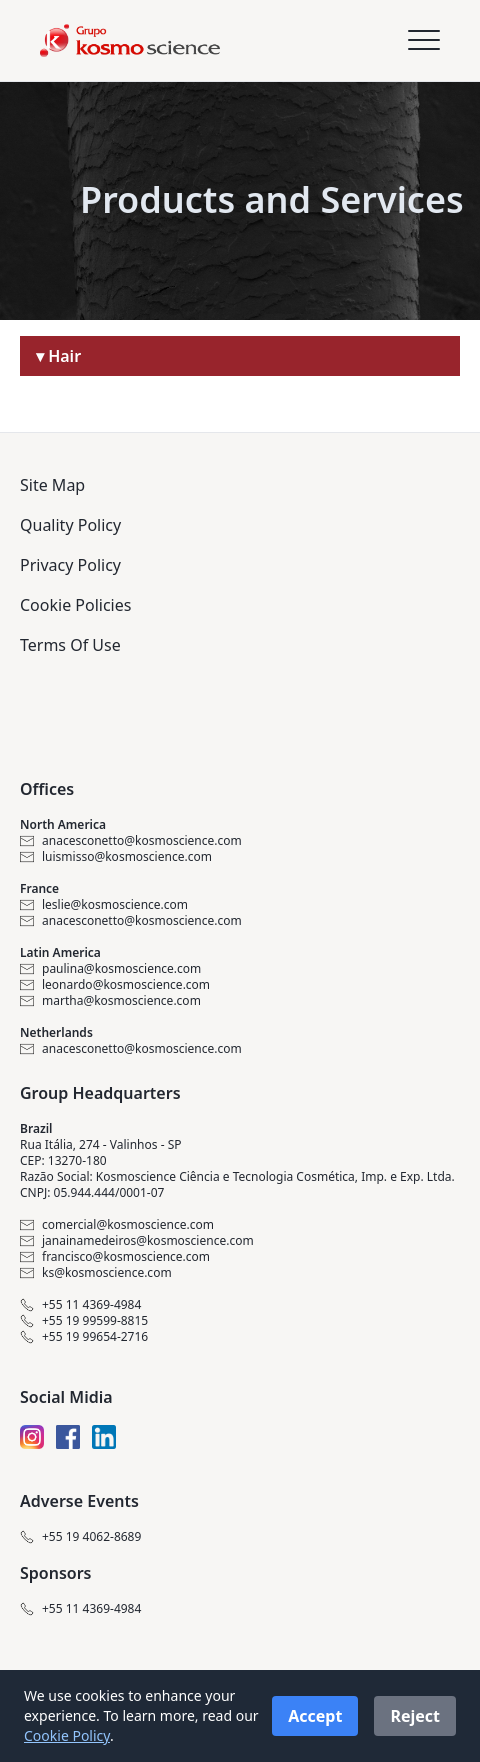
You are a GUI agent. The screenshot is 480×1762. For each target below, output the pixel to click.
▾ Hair (58, 356)
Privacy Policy (70, 565)
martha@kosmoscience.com (110, 1001)
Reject (415, 1716)
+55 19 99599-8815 (84, 1321)
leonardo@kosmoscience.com (115, 985)
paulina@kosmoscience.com (110, 969)
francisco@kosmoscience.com (115, 1257)
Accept (315, 1716)
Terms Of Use (70, 645)
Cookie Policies (75, 605)
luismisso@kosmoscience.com (116, 857)
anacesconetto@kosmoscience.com (131, 841)
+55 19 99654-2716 (84, 1337)
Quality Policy (70, 525)
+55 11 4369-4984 (80, 1305)
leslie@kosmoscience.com (104, 905)
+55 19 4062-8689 (80, 1537)
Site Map (52, 485)
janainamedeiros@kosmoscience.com (137, 1241)
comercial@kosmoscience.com (117, 1225)
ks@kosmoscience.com (96, 1273)
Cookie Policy (67, 1735)
